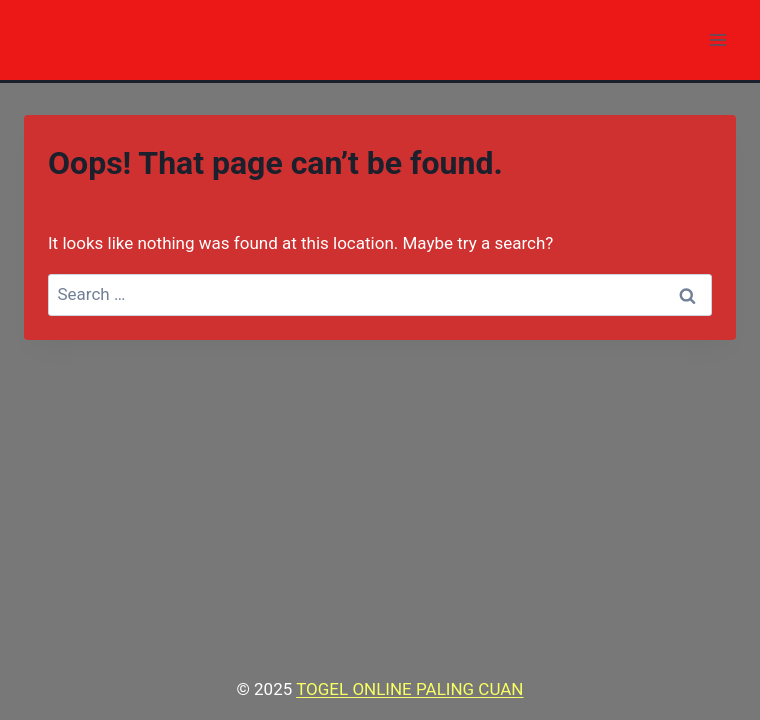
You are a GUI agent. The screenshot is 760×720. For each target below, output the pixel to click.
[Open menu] (717, 39)
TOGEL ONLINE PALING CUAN (409, 689)
